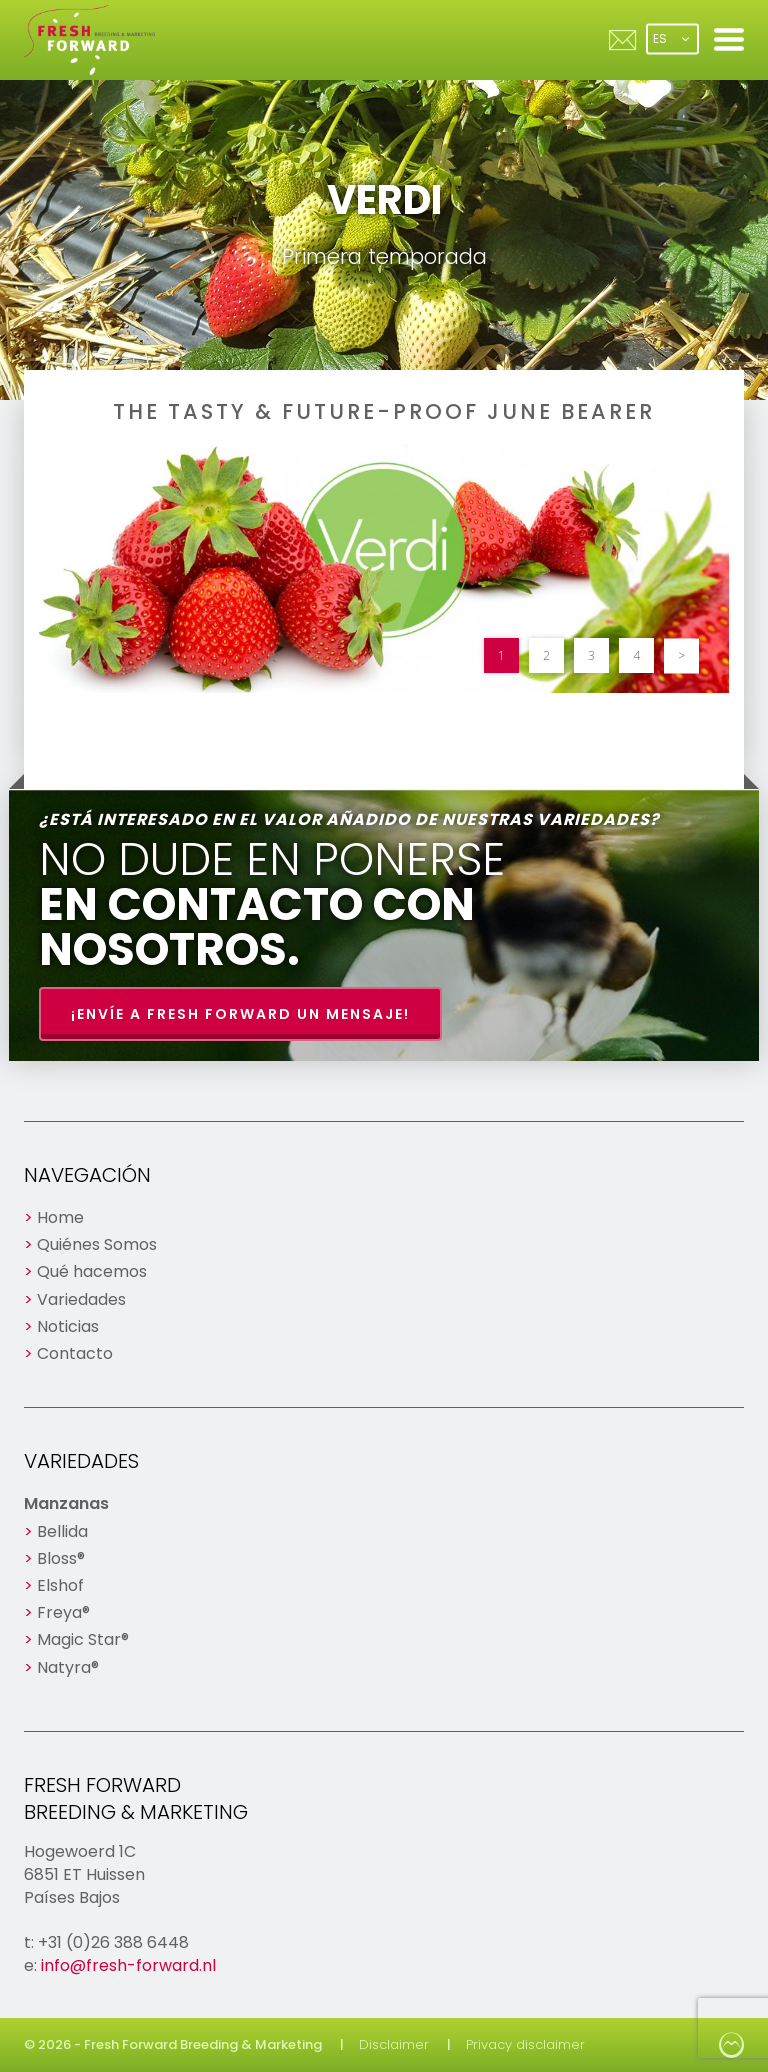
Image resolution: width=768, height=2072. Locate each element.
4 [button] (636, 655)
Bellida (62, 1531)
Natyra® (68, 1667)
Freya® (63, 1612)
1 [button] (501, 655)
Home (60, 1217)
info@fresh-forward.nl (128, 1965)
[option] (384, 568)
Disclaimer (394, 2044)
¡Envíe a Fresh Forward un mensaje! (240, 1014)
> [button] (681, 655)
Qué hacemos (92, 1271)
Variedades (81, 1299)
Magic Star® (83, 1639)
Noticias (68, 1326)
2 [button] (546, 655)
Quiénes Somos (97, 1244)
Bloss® (61, 1558)
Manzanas (66, 1503)
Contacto (75, 1353)
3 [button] (591, 655)
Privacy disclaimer (525, 2044)
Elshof (60, 1585)
